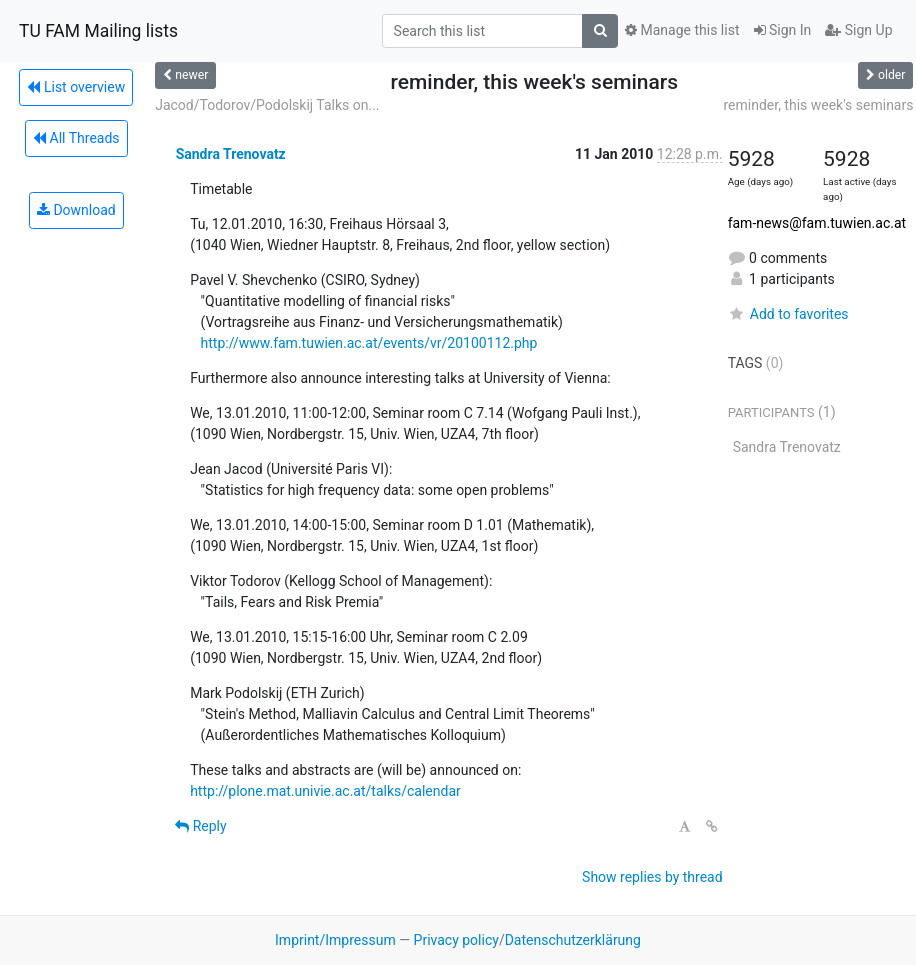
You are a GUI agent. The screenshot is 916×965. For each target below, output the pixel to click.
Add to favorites (788, 314)
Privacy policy (456, 940)
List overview (76, 87)
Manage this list (682, 30)
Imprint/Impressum (335, 940)
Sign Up (858, 30)
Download (76, 210)
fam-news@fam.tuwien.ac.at (817, 223)
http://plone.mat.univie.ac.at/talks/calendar (325, 791)
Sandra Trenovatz (231, 154)
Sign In (783, 30)
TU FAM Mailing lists (98, 31)
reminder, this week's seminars (818, 105)
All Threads (76, 138)
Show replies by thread (652, 877)
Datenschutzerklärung (573, 940)
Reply (200, 826)
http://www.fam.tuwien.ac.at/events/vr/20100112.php (369, 343)
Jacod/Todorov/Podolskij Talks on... (267, 105)
